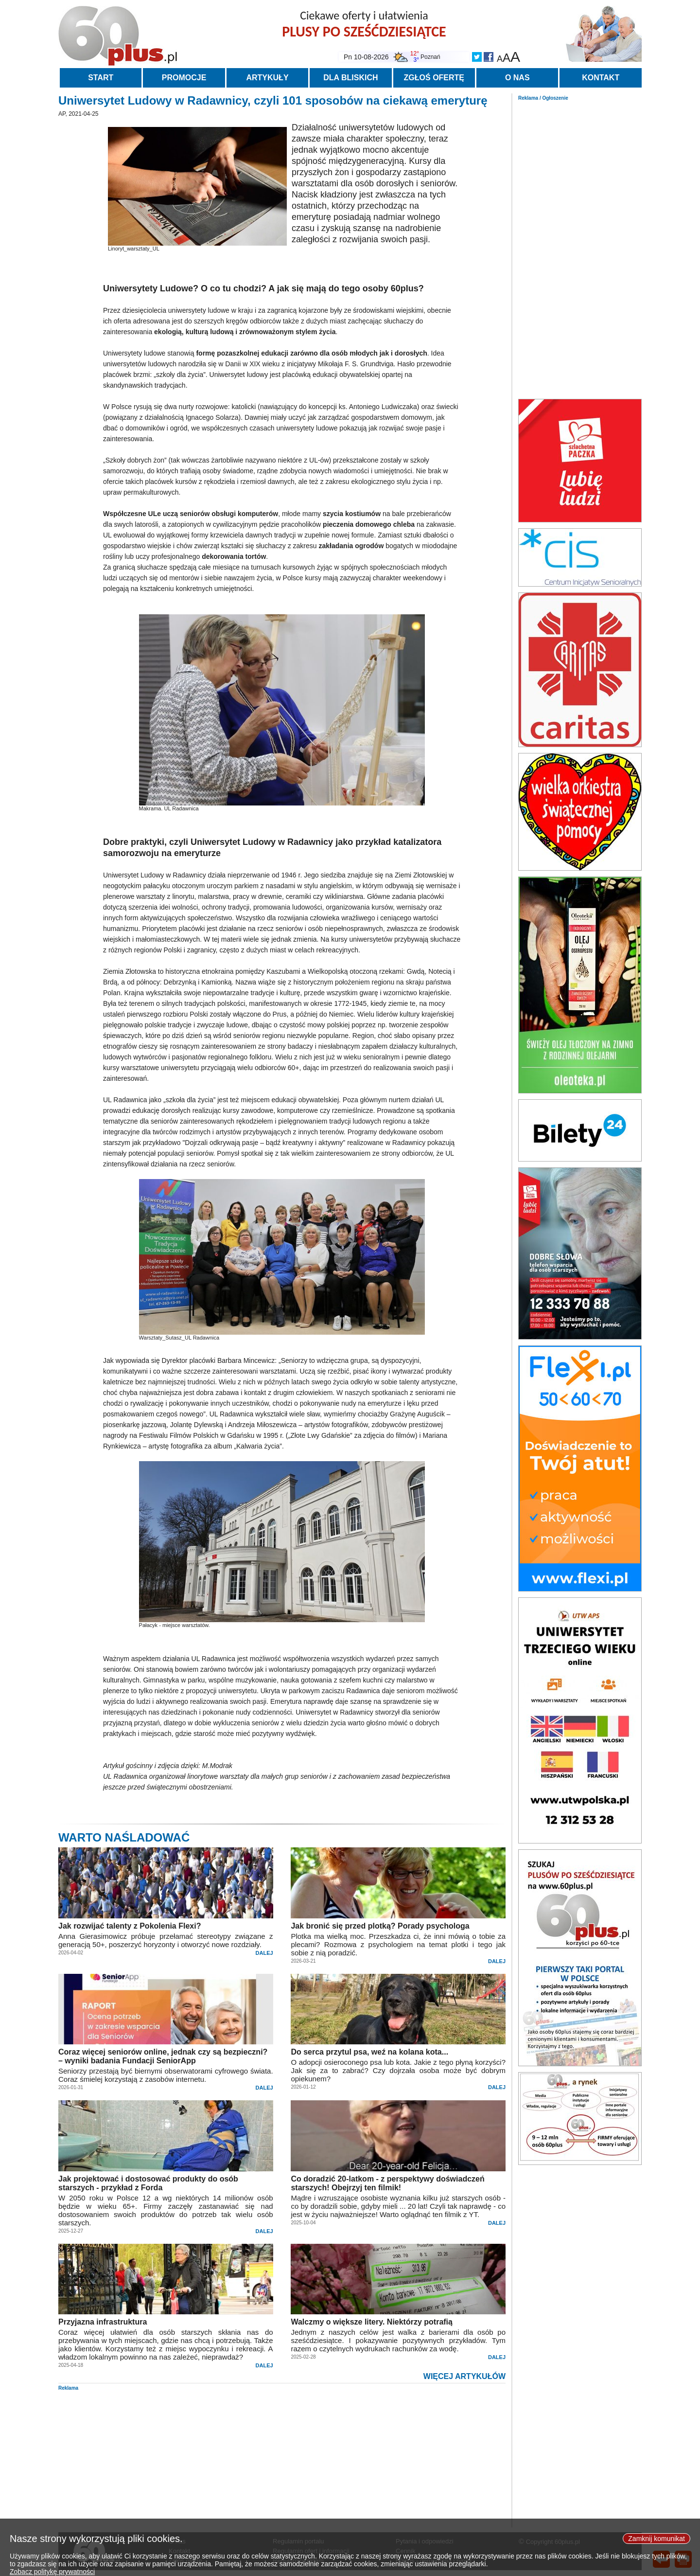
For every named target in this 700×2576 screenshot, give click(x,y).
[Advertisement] (580, 247)
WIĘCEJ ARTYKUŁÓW (464, 2376)
